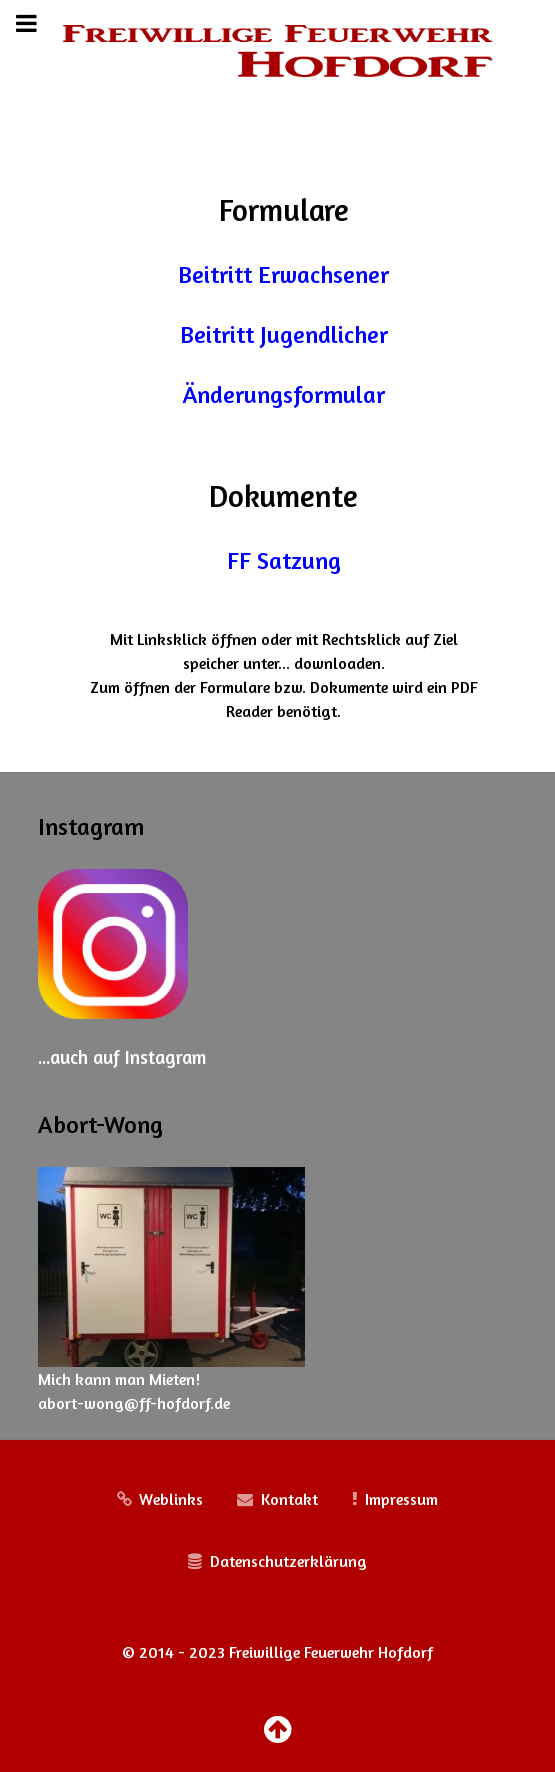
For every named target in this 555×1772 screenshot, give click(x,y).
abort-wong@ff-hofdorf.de (134, 1403)
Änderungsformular (284, 394)
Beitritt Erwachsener (283, 274)
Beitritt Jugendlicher (284, 334)
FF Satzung (284, 560)
